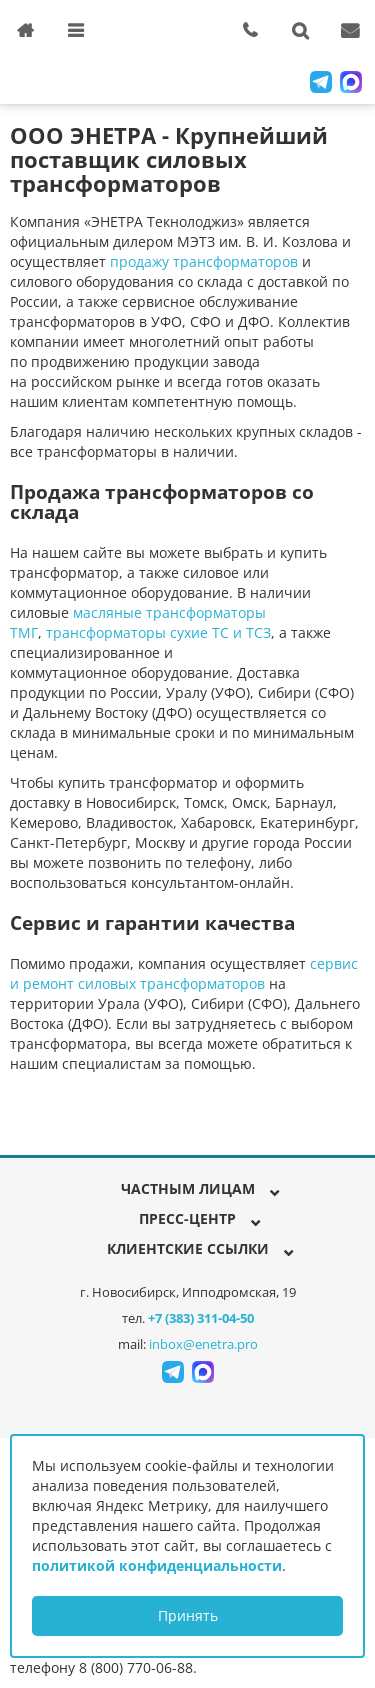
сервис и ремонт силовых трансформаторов (184, 973)
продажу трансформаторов (204, 261)
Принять (188, 1615)
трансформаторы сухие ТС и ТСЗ (158, 632)
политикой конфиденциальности (157, 1565)
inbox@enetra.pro (203, 1344)
